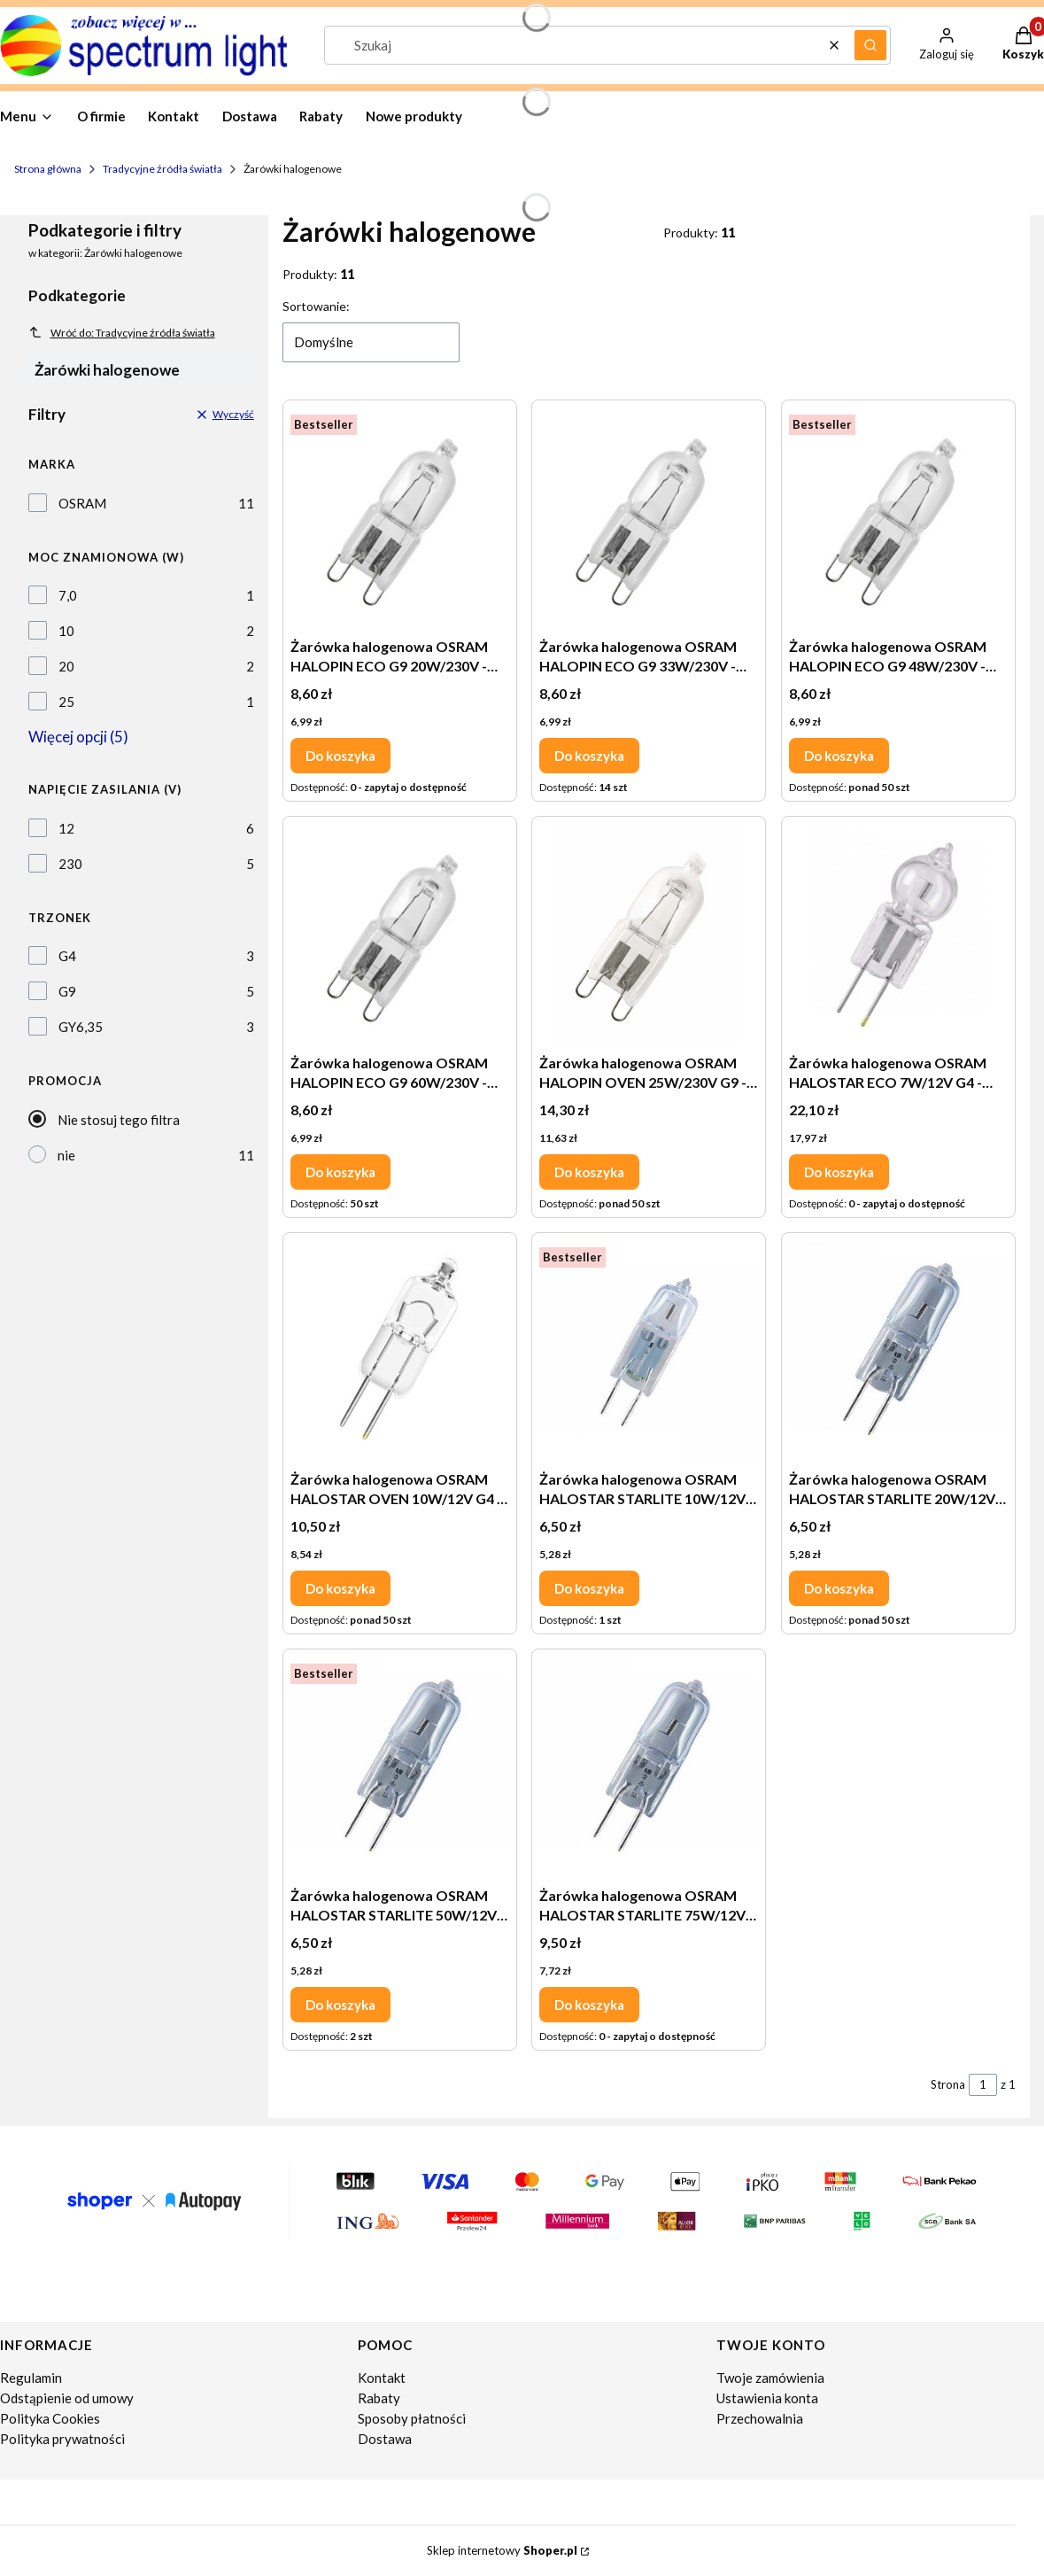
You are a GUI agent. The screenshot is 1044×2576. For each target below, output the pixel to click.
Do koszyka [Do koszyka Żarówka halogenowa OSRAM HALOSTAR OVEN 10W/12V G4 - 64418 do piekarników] (340, 1588)
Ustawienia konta (767, 2398)
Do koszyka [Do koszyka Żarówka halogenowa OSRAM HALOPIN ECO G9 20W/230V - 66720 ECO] (340, 756)
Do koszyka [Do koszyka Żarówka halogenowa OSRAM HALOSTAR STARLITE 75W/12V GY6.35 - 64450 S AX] (589, 2005)
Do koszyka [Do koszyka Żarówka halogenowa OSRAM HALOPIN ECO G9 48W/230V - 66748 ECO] (839, 756)
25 (66, 702)
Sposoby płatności (412, 2418)
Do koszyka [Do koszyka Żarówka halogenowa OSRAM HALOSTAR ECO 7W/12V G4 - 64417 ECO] (839, 1172)
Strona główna (47, 168)
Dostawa (385, 2439)
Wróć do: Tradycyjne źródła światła (121, 332)
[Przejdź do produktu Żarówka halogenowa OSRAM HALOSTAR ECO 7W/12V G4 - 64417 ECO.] (898, 934)
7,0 (67, 595)
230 (70, 864)
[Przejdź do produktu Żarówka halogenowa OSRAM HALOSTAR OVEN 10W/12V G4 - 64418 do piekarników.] (399, 1351)
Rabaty (379, 2398)
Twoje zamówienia (770, 2378)
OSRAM (82, 503)
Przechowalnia (759, 2418)
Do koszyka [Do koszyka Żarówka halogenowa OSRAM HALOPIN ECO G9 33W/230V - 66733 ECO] (589, 756)
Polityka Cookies (50, 2418)
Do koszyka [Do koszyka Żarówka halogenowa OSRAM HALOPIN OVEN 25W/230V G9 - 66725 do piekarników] (589, 1172)
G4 (67, 956)
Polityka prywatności (62, 2439)
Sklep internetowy (502, 2550)
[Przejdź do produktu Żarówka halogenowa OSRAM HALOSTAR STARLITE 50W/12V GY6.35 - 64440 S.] (399, 1767)
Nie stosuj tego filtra (119, 1120)
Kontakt (382, 2378)
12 (66, 828)
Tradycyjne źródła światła (162, 168)
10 (66, 631)
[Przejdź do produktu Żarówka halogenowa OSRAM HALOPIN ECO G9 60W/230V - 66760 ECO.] (399, 934)
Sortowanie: (316, 306)
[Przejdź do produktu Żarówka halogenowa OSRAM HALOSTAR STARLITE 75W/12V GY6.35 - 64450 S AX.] (648, 1767)
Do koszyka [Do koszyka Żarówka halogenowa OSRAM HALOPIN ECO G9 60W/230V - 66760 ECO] (340, 1172)
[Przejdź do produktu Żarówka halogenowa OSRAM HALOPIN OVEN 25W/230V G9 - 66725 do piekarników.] (648, 934)
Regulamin (31, 2378)
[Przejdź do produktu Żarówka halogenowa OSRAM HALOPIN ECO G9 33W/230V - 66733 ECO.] (648, 518)
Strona (948, 2084)
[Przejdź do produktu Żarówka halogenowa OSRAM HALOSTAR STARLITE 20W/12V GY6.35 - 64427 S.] (898, 1351)
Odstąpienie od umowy (67, 2398)
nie (66, 1155)
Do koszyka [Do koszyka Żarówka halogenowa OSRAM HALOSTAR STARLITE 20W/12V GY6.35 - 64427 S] (839, 1588)
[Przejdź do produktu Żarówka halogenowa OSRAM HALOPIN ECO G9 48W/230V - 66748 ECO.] (898, 518)
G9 (67, 991)
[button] (870, 45)
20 (66, 666)
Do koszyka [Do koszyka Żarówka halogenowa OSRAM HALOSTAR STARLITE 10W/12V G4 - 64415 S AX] (589, 1588)
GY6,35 (80, 1027)
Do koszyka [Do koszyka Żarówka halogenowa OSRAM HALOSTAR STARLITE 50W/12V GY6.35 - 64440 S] (340, 2005)
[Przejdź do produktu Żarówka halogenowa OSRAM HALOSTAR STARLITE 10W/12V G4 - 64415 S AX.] (648, 1351)
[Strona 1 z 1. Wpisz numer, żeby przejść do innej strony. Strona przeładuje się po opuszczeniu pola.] (983, 2085)
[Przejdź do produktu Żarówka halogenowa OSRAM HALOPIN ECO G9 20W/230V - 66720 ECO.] (399, 518)
